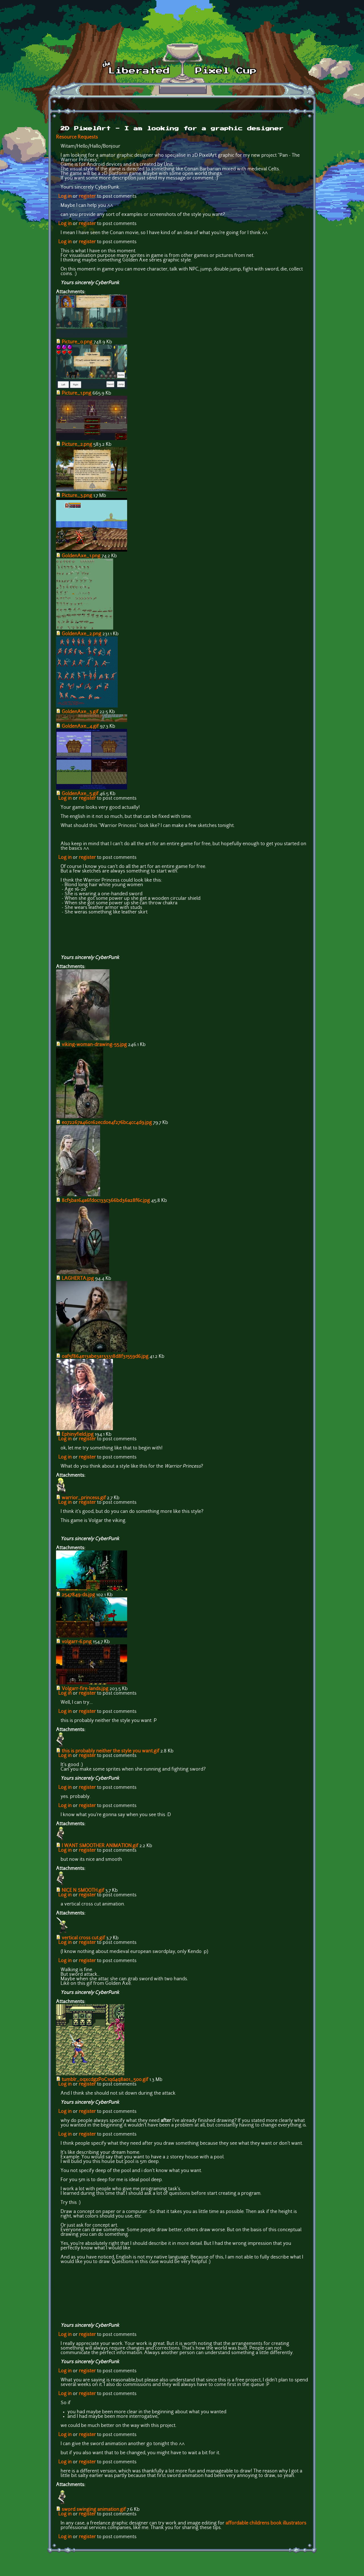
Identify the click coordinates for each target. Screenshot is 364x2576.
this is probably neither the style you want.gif (110, 1751)
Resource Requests (77, 137)
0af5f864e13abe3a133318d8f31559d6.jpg (105, 1356)
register (87, 196)
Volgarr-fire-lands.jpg (85, 1689)
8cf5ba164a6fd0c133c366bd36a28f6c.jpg (106, 1201)
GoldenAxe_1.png (81, 556)
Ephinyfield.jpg (78, 1434)
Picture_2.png (77, 444)
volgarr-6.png (77, 1642)
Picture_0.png (77, 342)
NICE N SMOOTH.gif (83, 1890)
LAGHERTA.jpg (78, 1278)
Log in (65, 196)
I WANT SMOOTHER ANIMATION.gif (100, 1846)
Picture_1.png (76, 393)
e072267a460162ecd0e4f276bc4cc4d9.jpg (107, 1123)
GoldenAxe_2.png (81, 634)
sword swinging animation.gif (94, 2509)
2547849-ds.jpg (78, 1595)
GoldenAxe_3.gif (80, 712)
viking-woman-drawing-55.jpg (94, 1045)
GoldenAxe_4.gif (80, 726)
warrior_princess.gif (84, 1498)
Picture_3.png (77, 496)
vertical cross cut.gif (83, 1938)
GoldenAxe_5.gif (80, 794)
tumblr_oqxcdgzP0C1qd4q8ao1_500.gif (105, 2080)
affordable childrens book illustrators (266, 2523)
